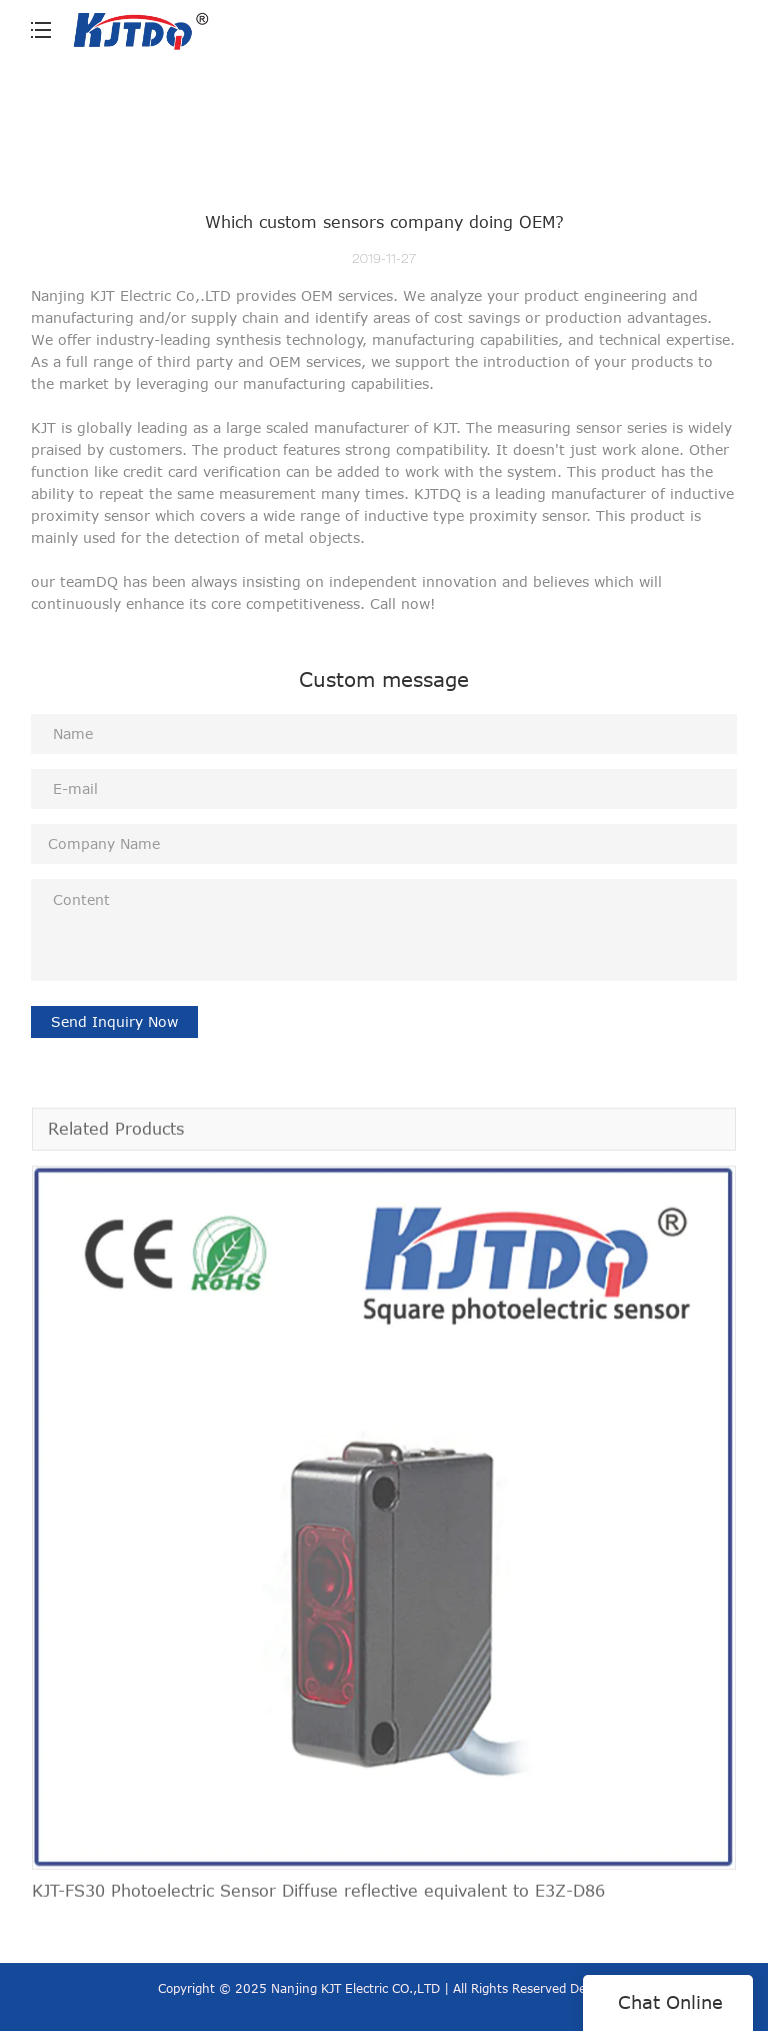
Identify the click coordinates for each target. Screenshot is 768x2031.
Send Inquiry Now (114, 1021)
